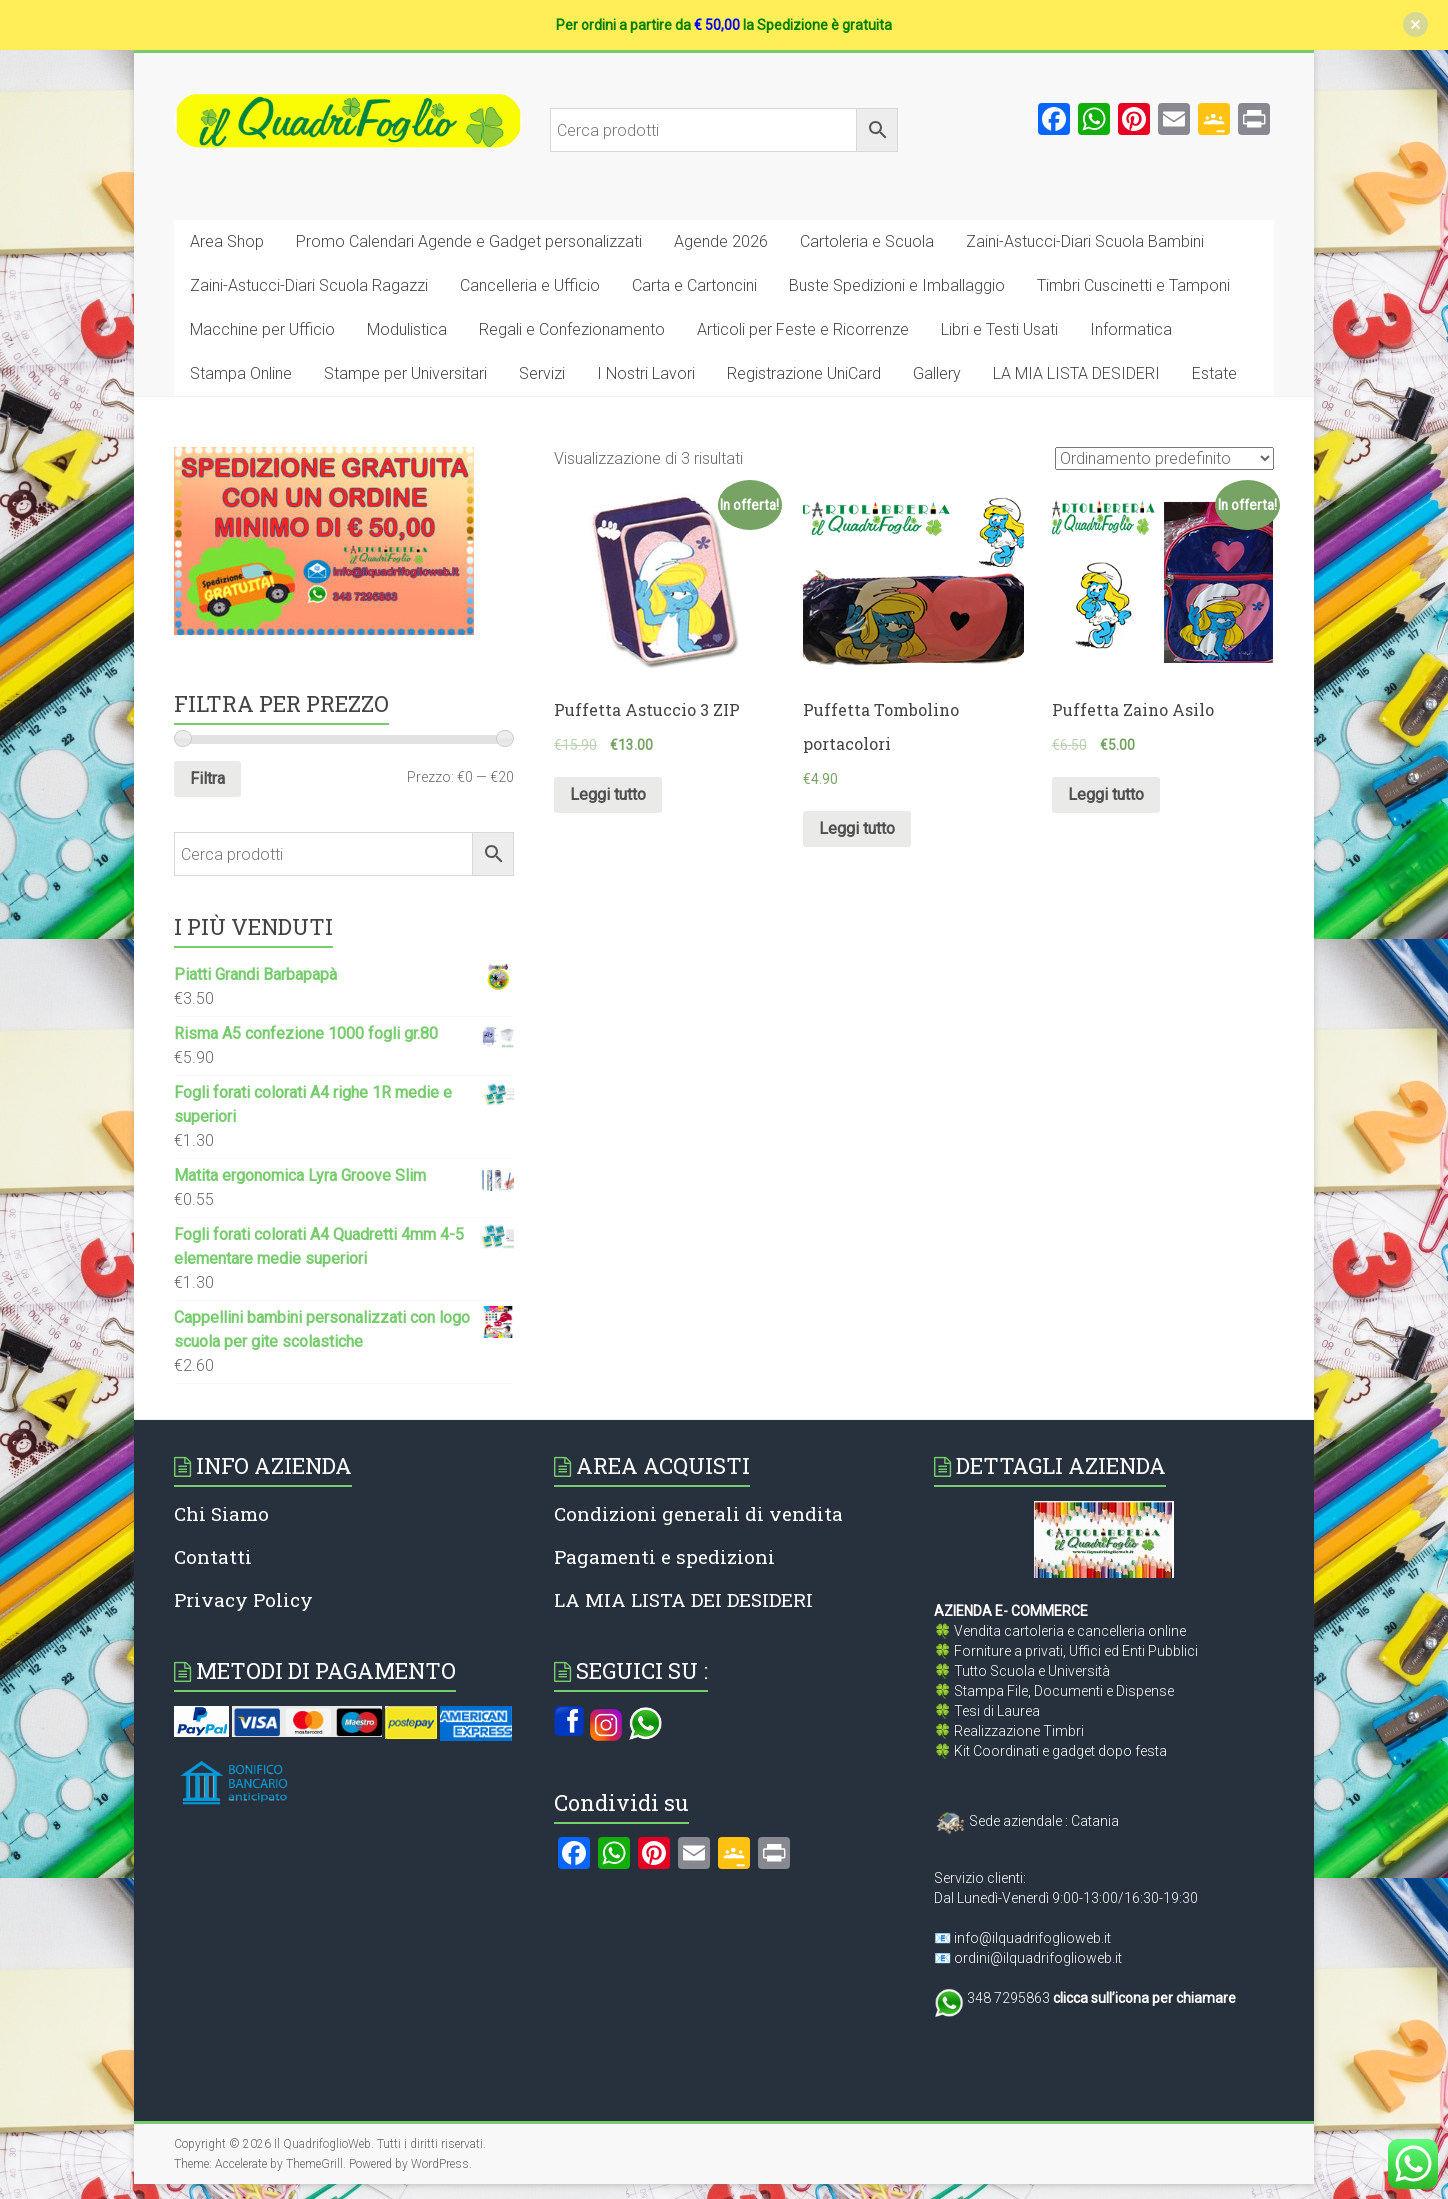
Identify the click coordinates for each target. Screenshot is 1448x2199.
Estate (1214, 373)
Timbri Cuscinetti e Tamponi (1133, 285)
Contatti (213, 1556)
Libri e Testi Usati (999, 329)
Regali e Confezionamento (572, 329)
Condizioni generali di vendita (698, 1513)
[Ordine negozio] (1164, 458)
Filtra (207, 778)
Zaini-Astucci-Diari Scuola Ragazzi (309, 285)
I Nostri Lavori (646, 373)
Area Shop (227, 241)
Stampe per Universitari (405, 373)
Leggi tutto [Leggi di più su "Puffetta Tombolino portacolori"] (857, 828)
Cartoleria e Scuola (867, 241)
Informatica (1131, 329)
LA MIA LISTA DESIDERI (1076, 373)
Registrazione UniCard (804, 373)
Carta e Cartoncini (694, 285)
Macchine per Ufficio (262, 329)
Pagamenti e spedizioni (664, 1556)
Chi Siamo (221, 1513)
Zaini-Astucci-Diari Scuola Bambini (1085, 241)
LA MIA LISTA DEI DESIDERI (683, 1599)
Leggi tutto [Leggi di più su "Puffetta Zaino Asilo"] (1106, 794)
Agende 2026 (721, 241)
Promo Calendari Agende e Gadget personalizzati (469, 241)
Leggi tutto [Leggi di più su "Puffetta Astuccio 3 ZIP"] (608, 794)
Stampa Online (241, 373)
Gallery (937, 373)
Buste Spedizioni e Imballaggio (897, 285)
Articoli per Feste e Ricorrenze (803, 329)
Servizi (542, 373)
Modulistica (407, 329)
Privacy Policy (243, 1599)
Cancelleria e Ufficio (530, 285)
